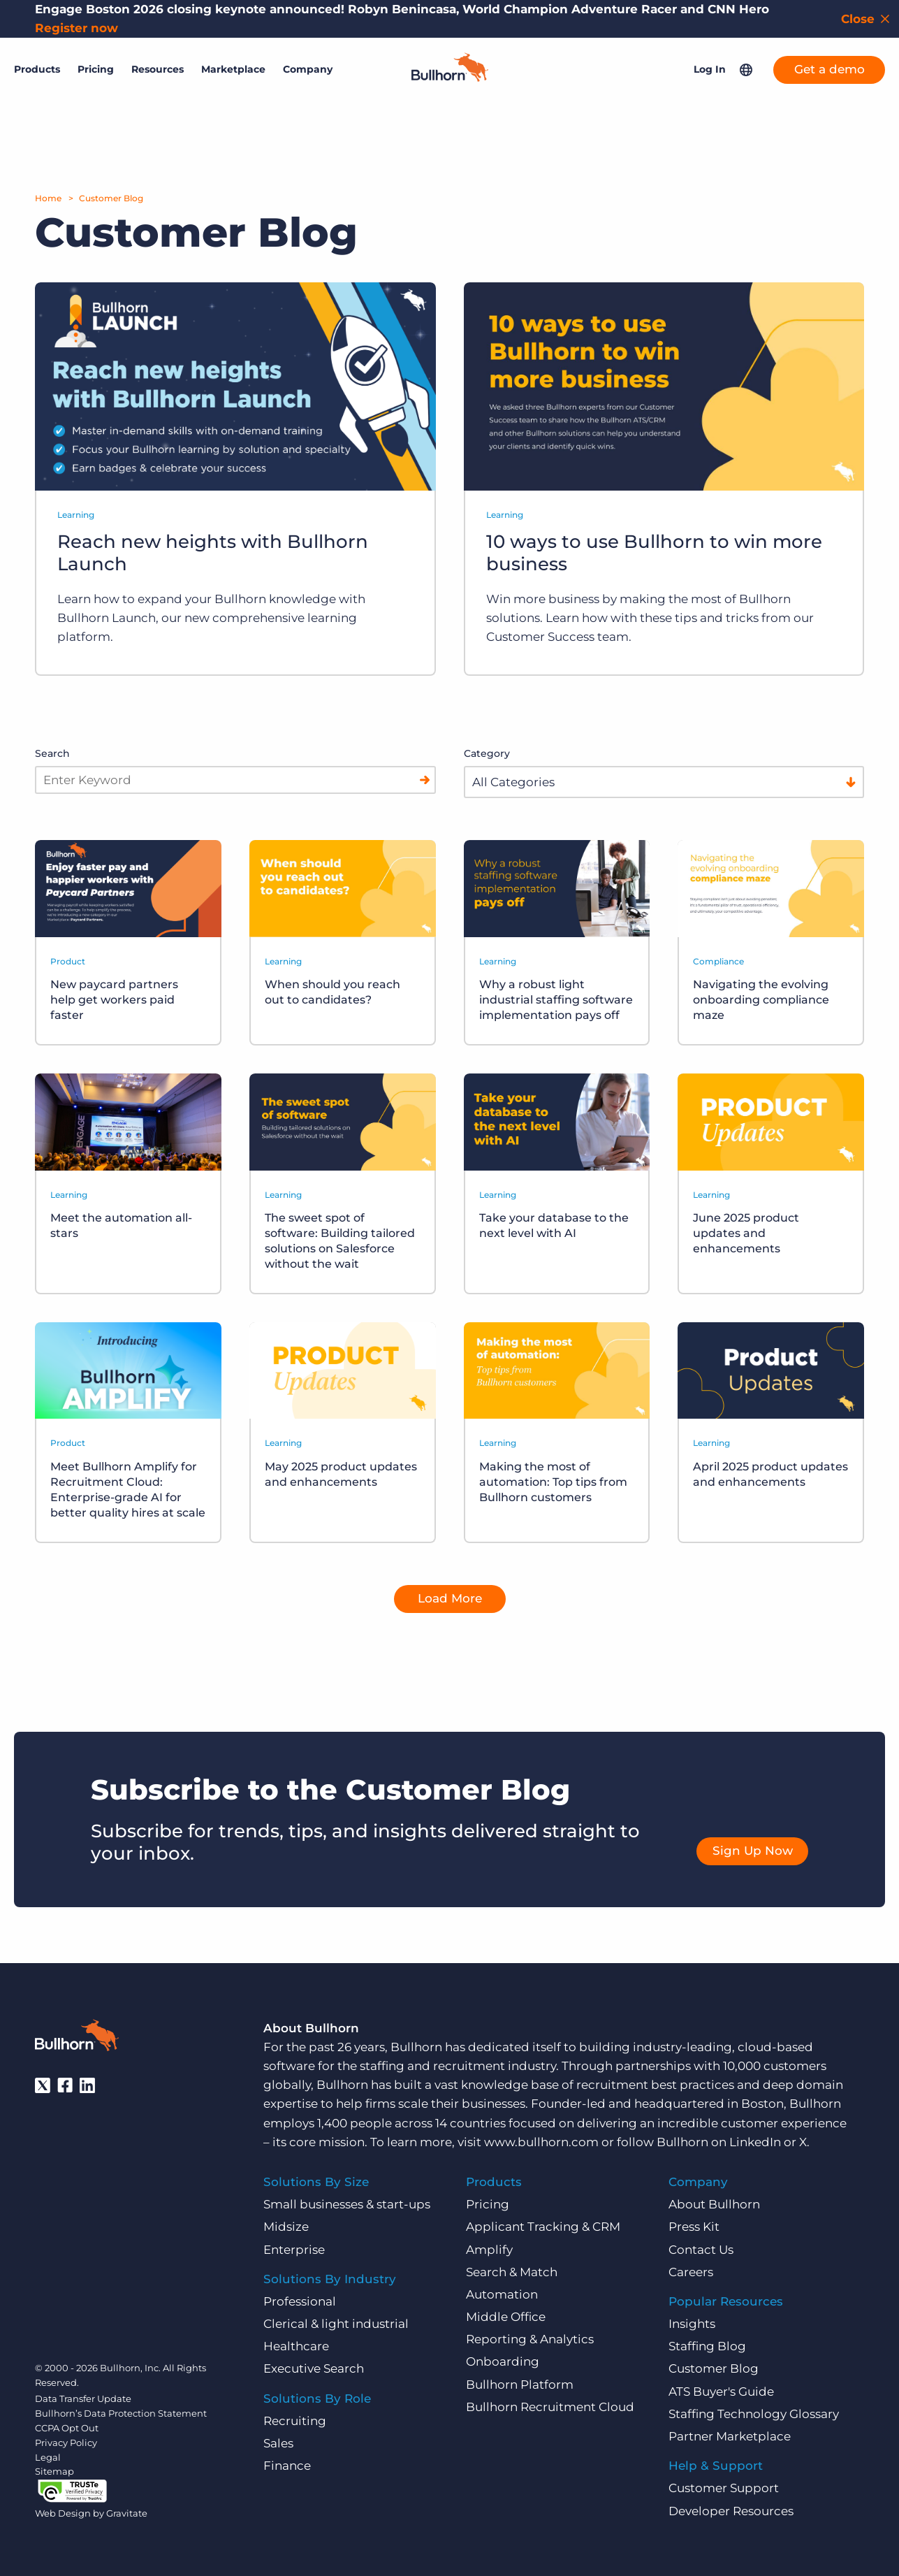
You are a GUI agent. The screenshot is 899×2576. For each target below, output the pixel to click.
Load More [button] (450, 1598)
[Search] (425, 780)
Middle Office (506, 2317)
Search (52, 753)
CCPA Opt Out (66, 2427)
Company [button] (307, 65)
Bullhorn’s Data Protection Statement (121, 2413)
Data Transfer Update (83, 2398)
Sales (278, 2443)
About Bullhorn (714, 2204)
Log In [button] (710, 65)
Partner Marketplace (729, 2436)
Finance (287, 2466)
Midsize (286, 2227)
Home (48, 198)
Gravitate (126, 2512)
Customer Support (723, 2488)
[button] (746, 66)
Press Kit (693, 2227)
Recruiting (294, 2420)
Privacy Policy (66, 2441)
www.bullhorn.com (541, 2141)
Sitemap (54, 2471)
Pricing (96, 65)
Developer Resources (731, 2510)
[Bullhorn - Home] (77, 2037)
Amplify (489, 2249)
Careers (690, 2271)
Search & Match (511, 2271)
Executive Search (313, 2368)
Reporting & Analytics (530, 2339)
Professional (299, 2301)
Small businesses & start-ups (346, 2204)
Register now (76, 28)
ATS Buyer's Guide (721, 2391)
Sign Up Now (752, 1851)
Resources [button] (157, 65)
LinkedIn (755, 2141)
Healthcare (296, 2346)
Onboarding (502, 2361)
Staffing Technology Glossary (753, 2413)
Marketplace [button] (233, 65)
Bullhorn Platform (519, 2384)
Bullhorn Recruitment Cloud (550, 2406)
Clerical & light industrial (336, 2324)
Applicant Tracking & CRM (543, 2227)
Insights (691, 2324)
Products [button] (37, 65)
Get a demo (829, 66)
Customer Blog (111, 198)
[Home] (449, 73)
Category (487, 753)
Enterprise (294, 2249)
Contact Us (700, 2249)
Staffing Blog (707, 2346)
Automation (502, 2294)
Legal (48, 2456)
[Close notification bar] (866, 19)
